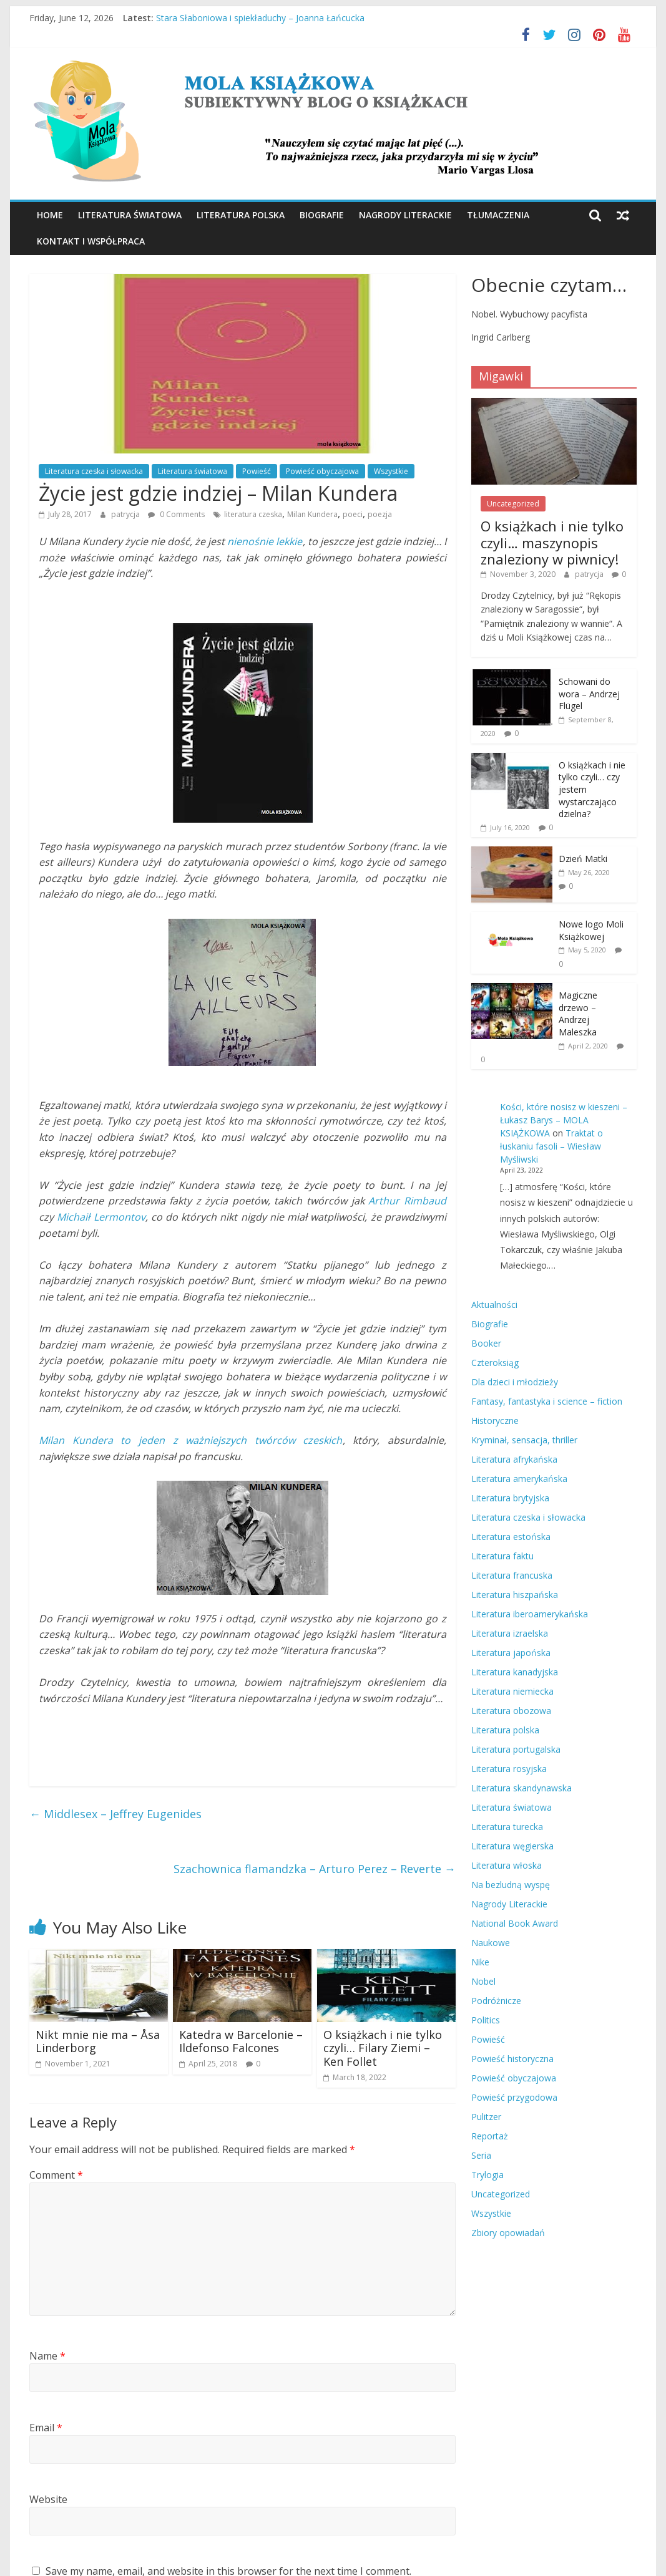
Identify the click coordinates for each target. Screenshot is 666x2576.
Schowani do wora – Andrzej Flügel (589, 693)
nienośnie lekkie (264, 541)
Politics (485, 2020)
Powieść (256, 471)
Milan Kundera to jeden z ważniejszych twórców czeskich (190, 1440)
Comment (56, 2175)
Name (47, 2356)
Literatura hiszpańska (514, 1594)
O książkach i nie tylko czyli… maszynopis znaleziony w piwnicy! (552, 542)
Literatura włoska (506, 1865)
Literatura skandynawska (521, 1788)
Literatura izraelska (509, 1633)
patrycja (126, 514)
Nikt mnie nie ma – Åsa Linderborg (98, 2041)
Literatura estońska (511, 1536)
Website (48, 2499)
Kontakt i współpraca (91, 241)
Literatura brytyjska (510, 1498)
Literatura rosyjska (509, 1769)
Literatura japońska (511, 1652)
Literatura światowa (130, 215)
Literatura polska (241, 215)
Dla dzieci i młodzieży (514, 1382)
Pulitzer (486, 2117)
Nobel (483, 1981)
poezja (380, 514)
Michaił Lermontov (101, 1217)
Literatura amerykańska (519, 1478)
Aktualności (494, 1304)
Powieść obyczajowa (322, 471)
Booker (486, 1343)
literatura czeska (253, 514)
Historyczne (495, 1420)
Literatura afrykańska (514, 1459)
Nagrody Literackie (405, 215)
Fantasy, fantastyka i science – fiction (546, 1401)
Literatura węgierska (512, 1846)
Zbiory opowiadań (508, 2233)
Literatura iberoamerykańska (529, 1614)
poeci (353, 514)
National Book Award (514, 1923)
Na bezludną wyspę (510, 1885)
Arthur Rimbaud (407, 1201)
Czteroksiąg (495, 1362)
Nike (480, 1962)
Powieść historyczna (512, 2059)
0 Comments (176, 514)
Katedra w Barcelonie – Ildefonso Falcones (241, 2041)
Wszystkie (391, 471)
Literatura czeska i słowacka (94, 471)
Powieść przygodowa (514, 2097)
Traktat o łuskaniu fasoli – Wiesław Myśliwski (551, 1146)
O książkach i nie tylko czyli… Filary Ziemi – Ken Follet (382, 2048)
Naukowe (490, 1943)
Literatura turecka (507, 1827)
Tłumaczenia (498, 215)
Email (45, 2427)
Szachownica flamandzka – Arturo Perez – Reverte (315, 1868)
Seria (481, 2155)
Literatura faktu (502, 1556)
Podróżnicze (496, 2001)
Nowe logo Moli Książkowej (591, 930)
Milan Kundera (312, 514)
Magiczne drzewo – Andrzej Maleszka (578, 1013)
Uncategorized (513, 503)
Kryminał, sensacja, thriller (524, 1440)
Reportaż (489, 2136)
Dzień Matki (583, 858)
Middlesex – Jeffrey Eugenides (115, 1813)
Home (50, 215)
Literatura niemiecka (512, 1691)
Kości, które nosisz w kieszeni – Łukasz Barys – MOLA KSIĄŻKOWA (563, 1120)
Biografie (322, 215)
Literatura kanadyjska (514, 1672)
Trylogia (487, 2175)
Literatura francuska (511, 1575)
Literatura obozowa (511, 1711)
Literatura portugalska (516, 1749)
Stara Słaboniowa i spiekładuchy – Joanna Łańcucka (260, 18)
